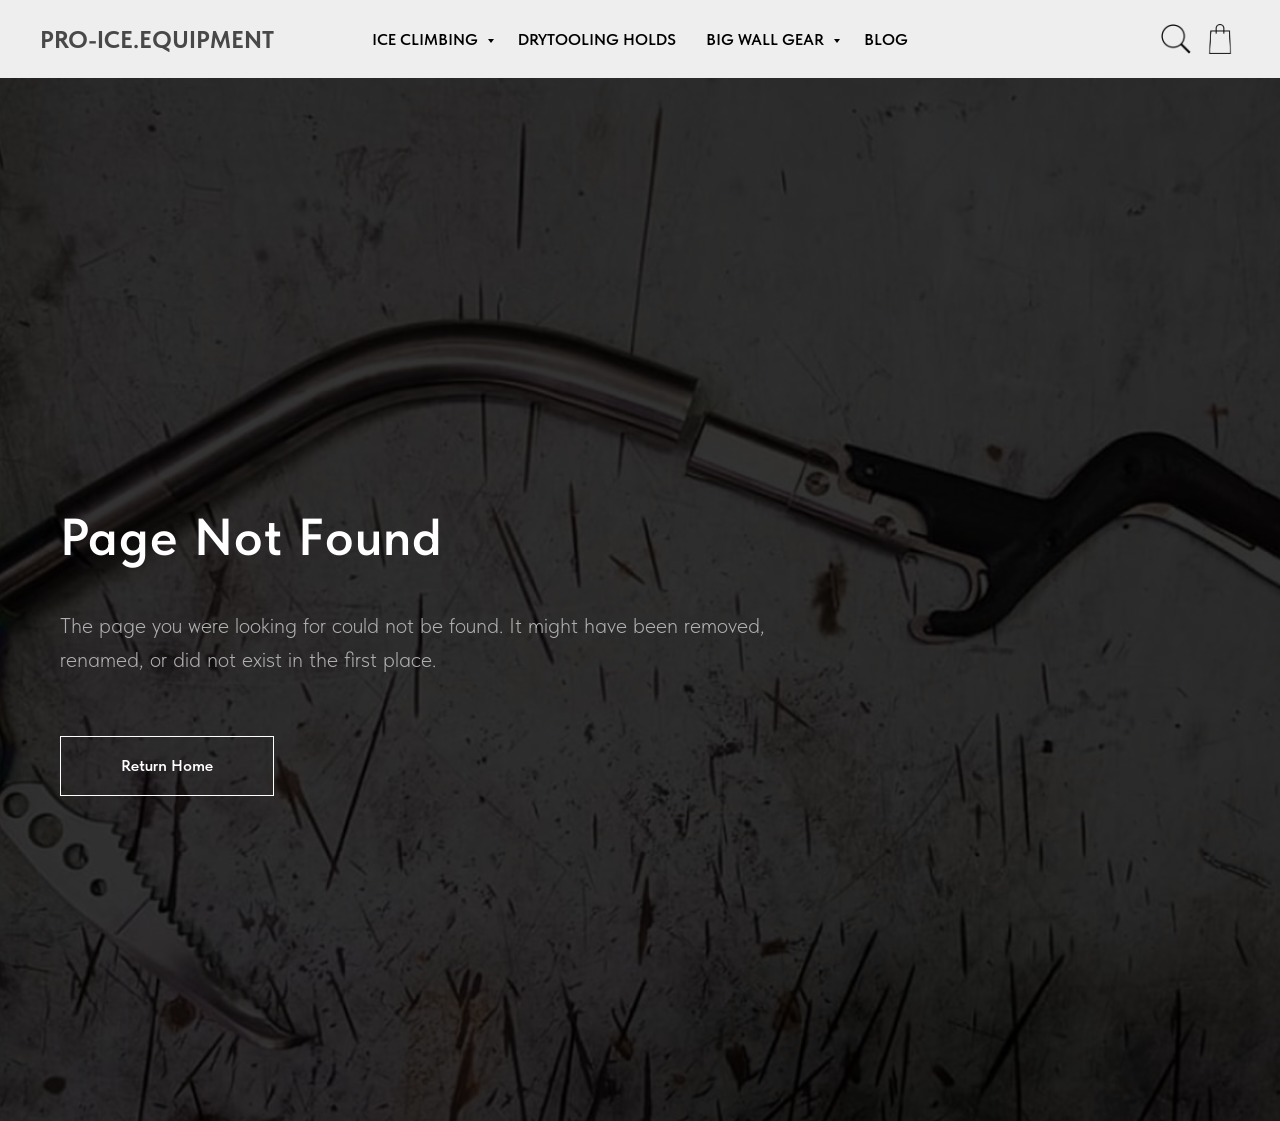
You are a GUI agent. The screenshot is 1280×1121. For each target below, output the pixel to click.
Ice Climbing (427, 39)
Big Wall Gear (767, 39)
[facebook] (1176, 39)
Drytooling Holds (597, 39)
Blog (886, 39)
